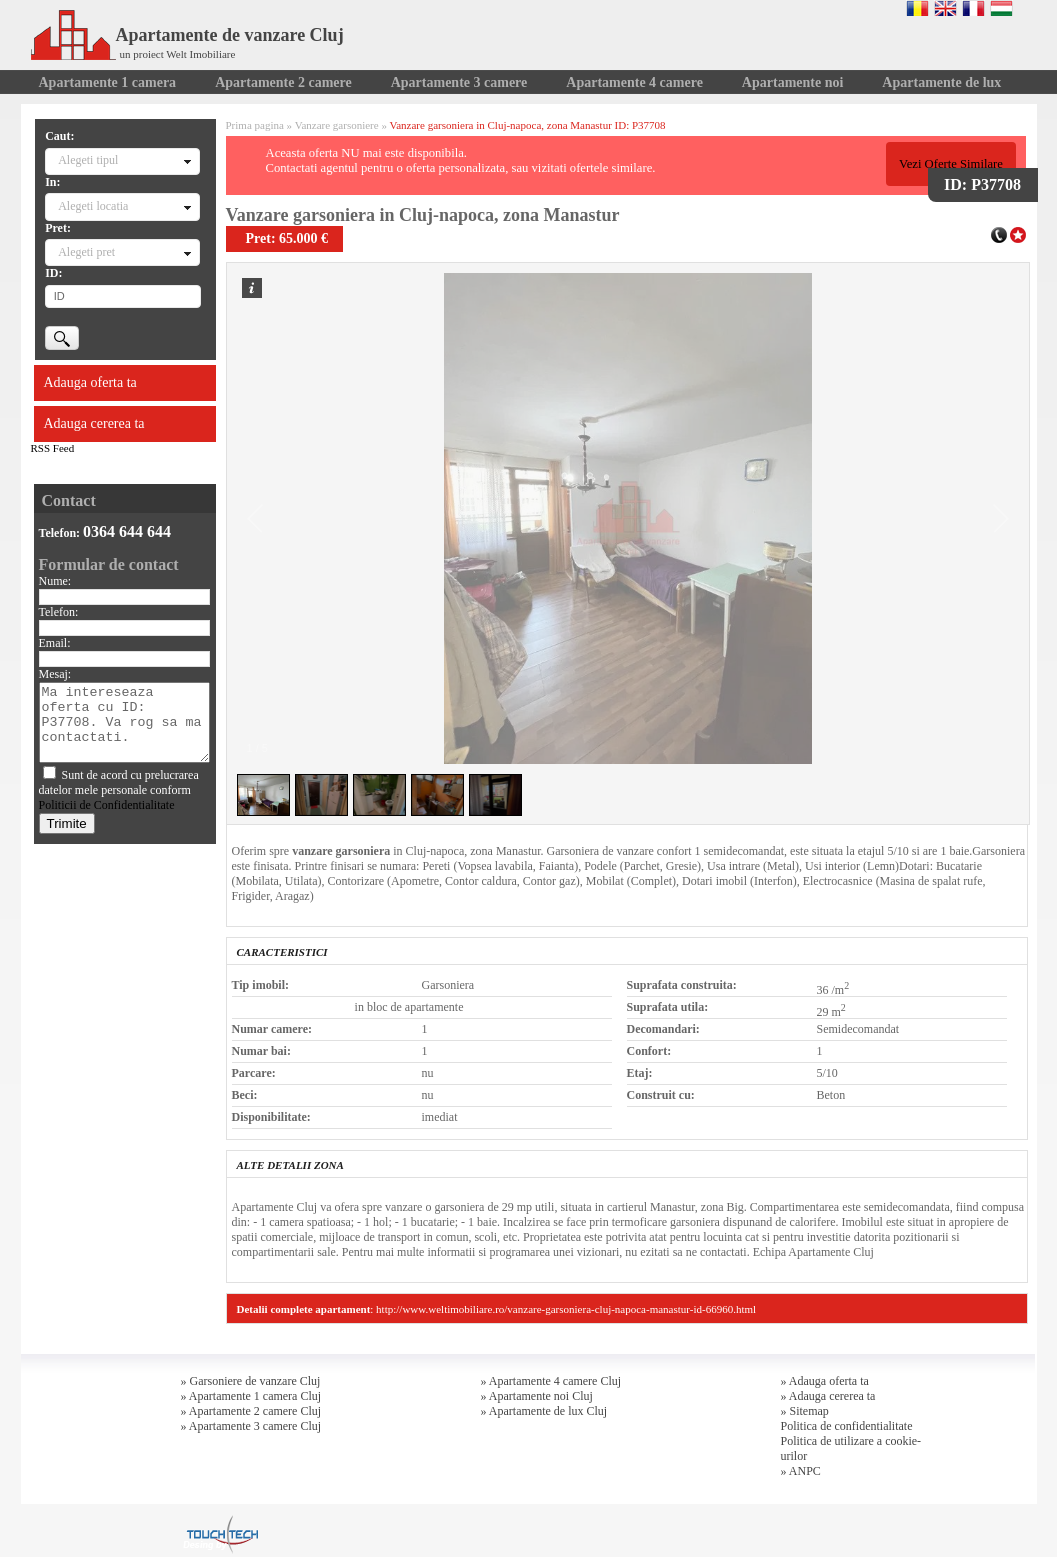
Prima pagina (255, 125)
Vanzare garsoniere (337, 125)
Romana (917, 8)
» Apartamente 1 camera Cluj (251, 1396)
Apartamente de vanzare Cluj (187, 35)
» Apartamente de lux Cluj (544, 1411)
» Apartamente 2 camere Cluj (251, 1411)
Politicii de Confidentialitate (107, 805)
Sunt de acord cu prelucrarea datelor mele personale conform (119, 790)
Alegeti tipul (88, 160)
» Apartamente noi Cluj (537, 1396)
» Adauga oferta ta (825, 1381)
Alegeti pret (86, 252)
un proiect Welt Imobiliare (178, 54)
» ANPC (801, 1471)
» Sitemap (805, 1411)
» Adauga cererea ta (828, 1396)
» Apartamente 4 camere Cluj (551, 1381)
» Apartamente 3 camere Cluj (251, 1426)
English (945, 8)
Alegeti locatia (93, 206)
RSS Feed (53, 448)
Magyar (1001, 8)
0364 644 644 (127, 531)
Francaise (973, 8)
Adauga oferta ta (90, 382)
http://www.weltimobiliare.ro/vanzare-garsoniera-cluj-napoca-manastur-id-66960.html (566, 1309)
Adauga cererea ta (94, 423)
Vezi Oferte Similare (951, 164)
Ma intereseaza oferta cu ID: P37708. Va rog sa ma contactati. (124, 722)
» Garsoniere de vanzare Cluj (251, 1381)
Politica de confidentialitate (847, 1426)
